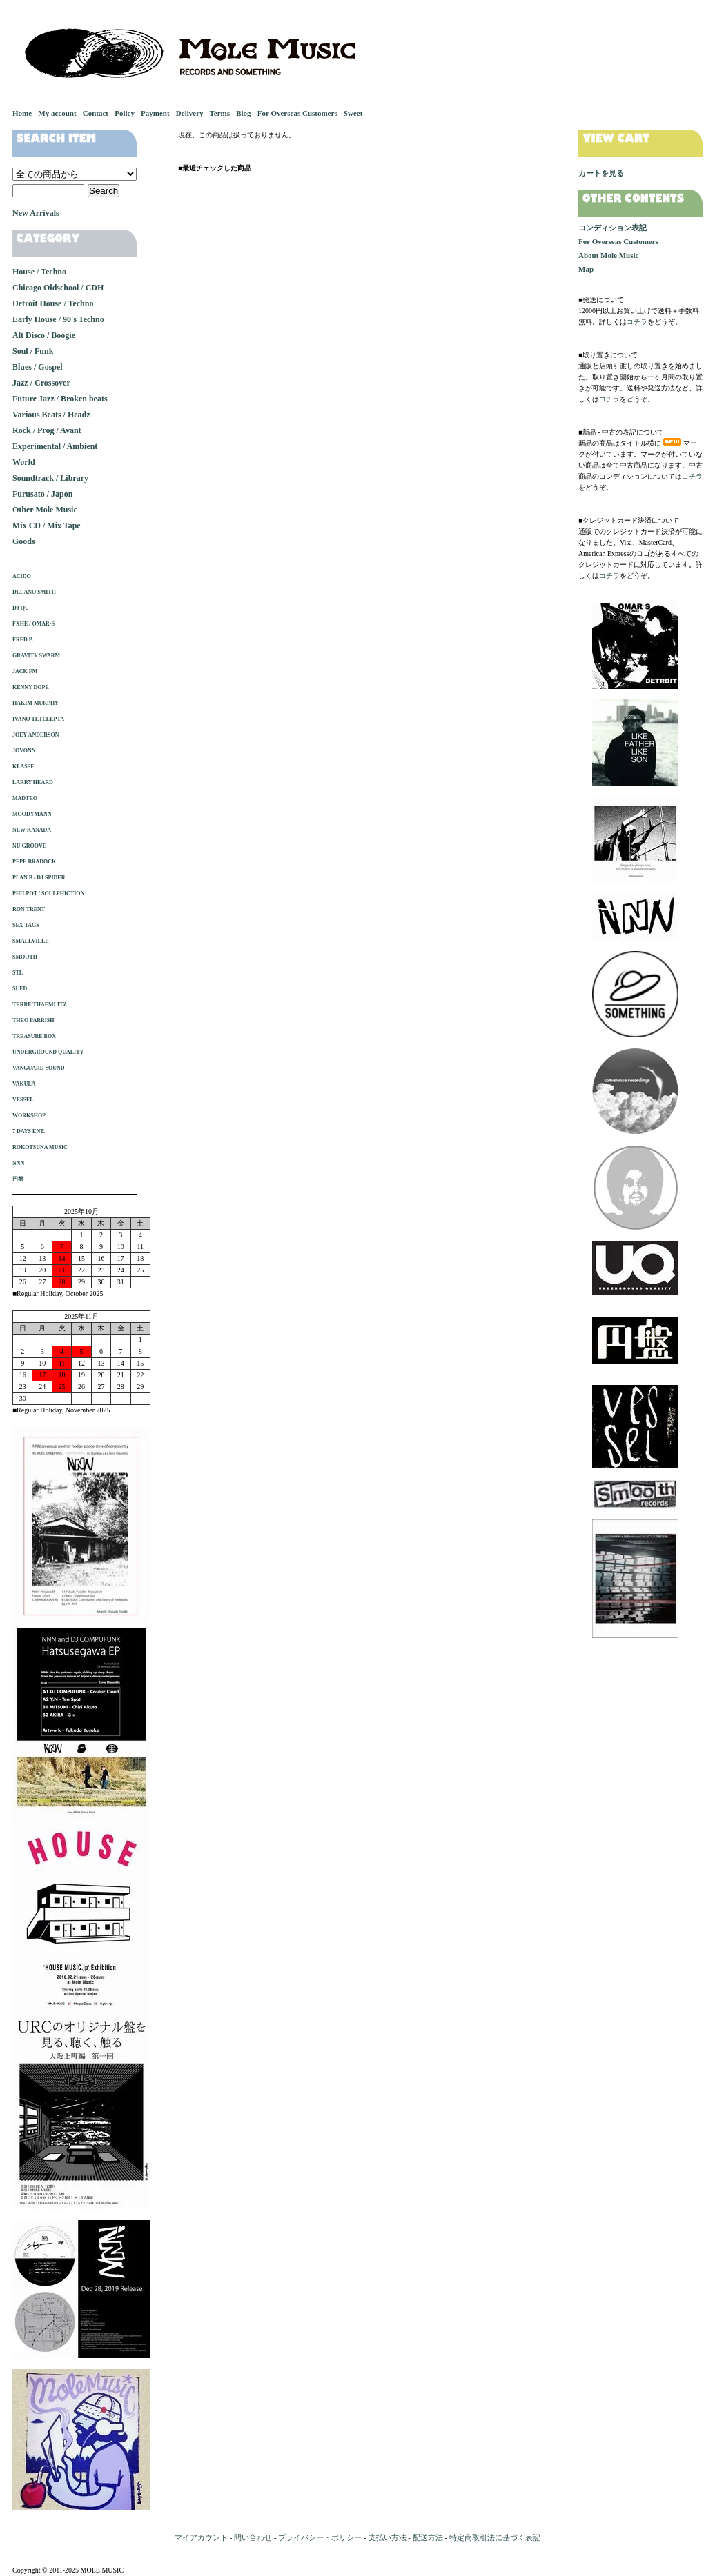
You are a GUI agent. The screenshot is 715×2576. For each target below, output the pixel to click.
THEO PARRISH (33, 1020)
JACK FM (24, 671)
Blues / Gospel (37, 367)
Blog (243, 113)
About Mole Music (608, 255)
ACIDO (21, 576)
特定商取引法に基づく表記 (494, 2537)
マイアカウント (201, 2537)
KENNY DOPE (30, 687)
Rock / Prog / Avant (46, 430)
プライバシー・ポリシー (320, 2537)
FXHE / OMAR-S (33, 624)
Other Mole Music (44, 510)
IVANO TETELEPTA (38, 719)
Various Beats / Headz (51, 414)
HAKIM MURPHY (35, 703)
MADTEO (24, 798)
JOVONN (24, 751)
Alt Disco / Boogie (43, 335)
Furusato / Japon (42, 494)
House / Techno (39, 272)
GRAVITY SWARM (36, 655)
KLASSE (23, 766)
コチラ (637, 322)
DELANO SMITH (34, 592)
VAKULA (24, 1084)
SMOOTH (24, 957)
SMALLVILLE (30, 941)
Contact (95, 113)
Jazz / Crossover (41, 383)
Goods (23, 541)
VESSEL (23, 1100)
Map (586, 269)
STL (17, 973)
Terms (219, 113)
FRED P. (22, 640)
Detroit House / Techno (52, 303)
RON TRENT (28, 909)
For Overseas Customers (297, 113)
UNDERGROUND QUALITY (48, 1052)
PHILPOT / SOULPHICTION (48, 893)
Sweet (353, 113)
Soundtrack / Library (50, 478)
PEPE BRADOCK (34, 862)
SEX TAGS (25, 925)
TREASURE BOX (34, 1036)
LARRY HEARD (32, 782)
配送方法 (428, 2537)
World (23, 462)
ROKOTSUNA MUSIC (40, 1147)
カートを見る (601, 173)
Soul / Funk (32, 351)
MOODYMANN (31, 814)
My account (57, 113)
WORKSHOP (29, 1115)
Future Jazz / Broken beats (60, 398)
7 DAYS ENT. (28, 1131)
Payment (155, 113)
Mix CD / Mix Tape (46, 525)
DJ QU (20, 608)
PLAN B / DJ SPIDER (38, 878)
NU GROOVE (29, 846)
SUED (19, 989)
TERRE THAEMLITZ (39, 1004)
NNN (18, 1163)
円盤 (17, 1179)
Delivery (190, 113)
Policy (125, 113)
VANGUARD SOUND (38, 1068)
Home (22, 113)
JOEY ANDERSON (35, 735)
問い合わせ (253, 2537)
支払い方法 (388, 2537)
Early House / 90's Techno (58, 319)
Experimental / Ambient (54, 446)
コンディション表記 (612, 227)
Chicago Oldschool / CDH (58, 287)
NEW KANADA (31, 830)
